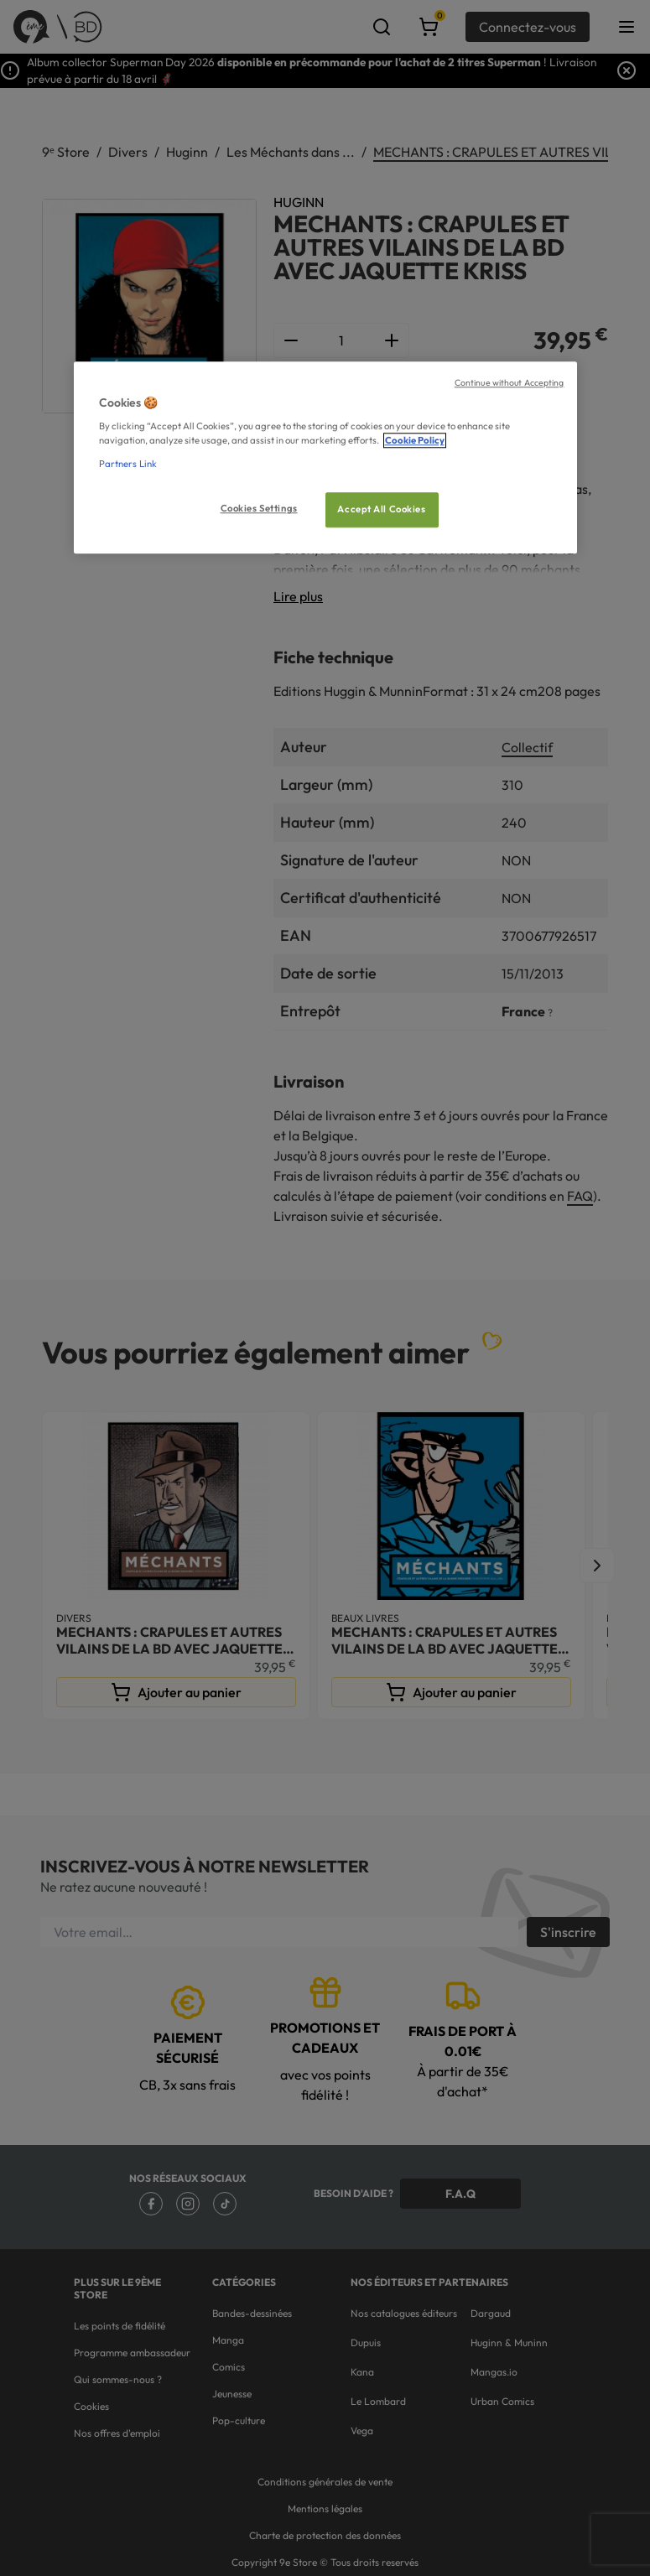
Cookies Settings (259, 508)
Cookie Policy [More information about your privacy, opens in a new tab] (415, 441)
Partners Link (128, 464)
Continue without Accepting (509, 382)
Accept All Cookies (381, 509)
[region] (325, 457)
